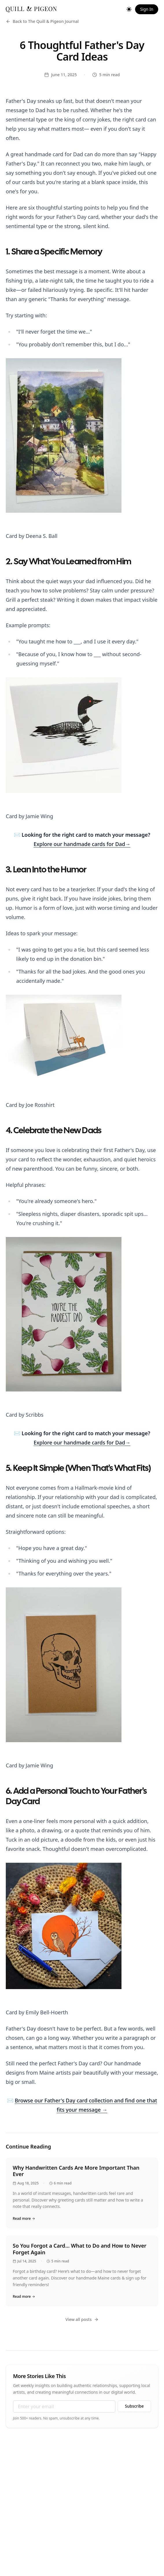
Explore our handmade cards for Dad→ (82, 844)
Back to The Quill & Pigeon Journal (42, 21)
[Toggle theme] (129, 9)
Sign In (146, 9)
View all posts (82, 2319)
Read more (24, 2218)
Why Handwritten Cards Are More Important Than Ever (76, 2171)
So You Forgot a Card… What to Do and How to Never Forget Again (79, 2249)
